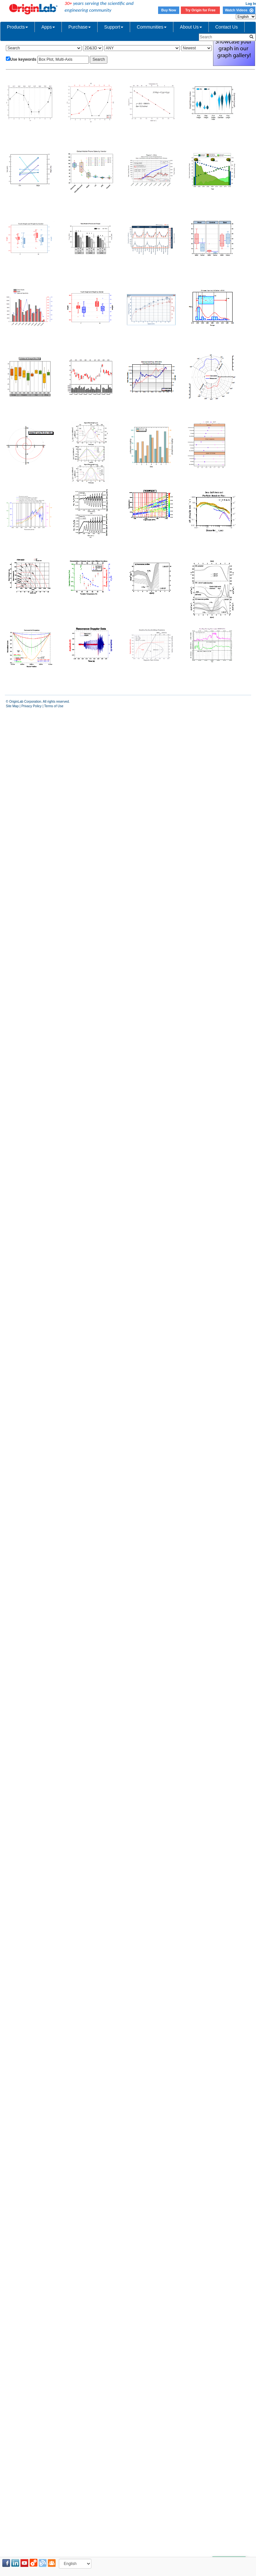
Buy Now (168, 10)
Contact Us (226, 27)
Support (113, 27)
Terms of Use (53, 706)
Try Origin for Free (200, 10)
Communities (152, 27)
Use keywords (23, 59)
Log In (251, 4)
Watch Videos (239, 10)
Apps (48, 27)
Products (17, 27)
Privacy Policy (31, 706)
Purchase (79, 27)
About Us (191, 27)
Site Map (12, 706)
